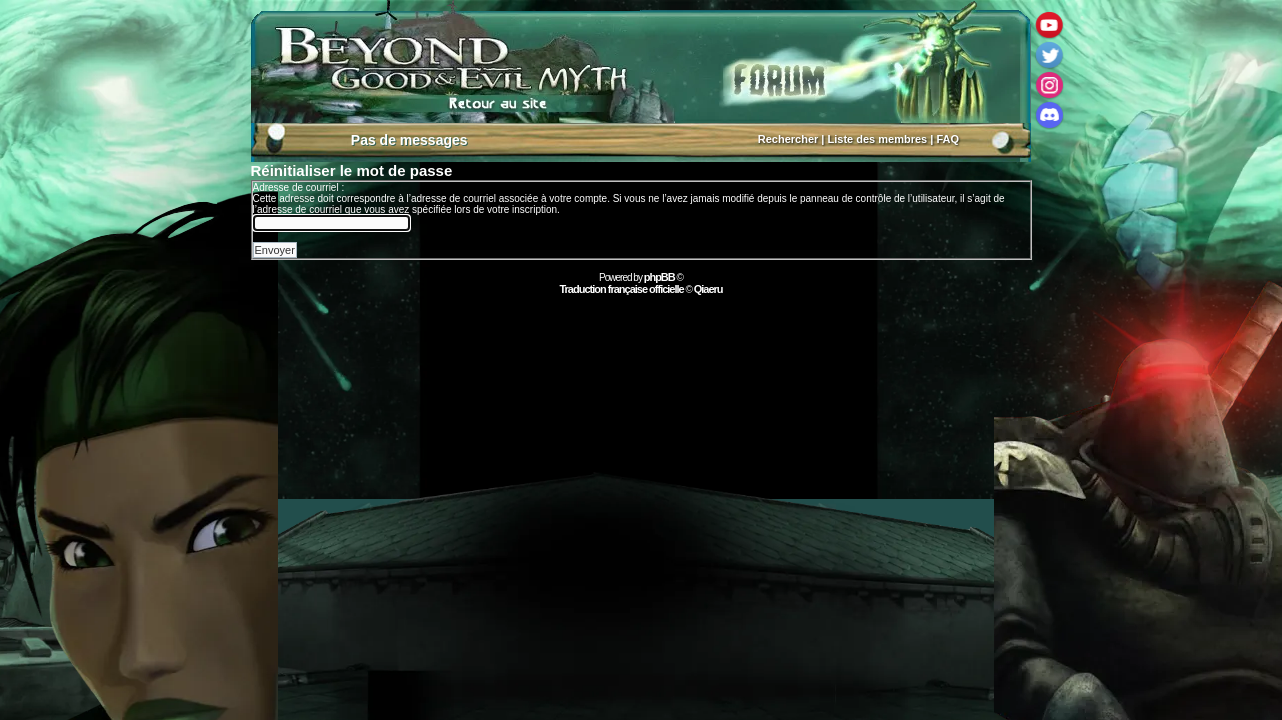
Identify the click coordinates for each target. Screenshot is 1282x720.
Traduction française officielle (621, 289)
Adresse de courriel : (299, 187)
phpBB (659, 277)
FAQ (947, 139)
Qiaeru (708, 289)
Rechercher (788, 139)
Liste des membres (878, 139)
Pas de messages (409, 140)
